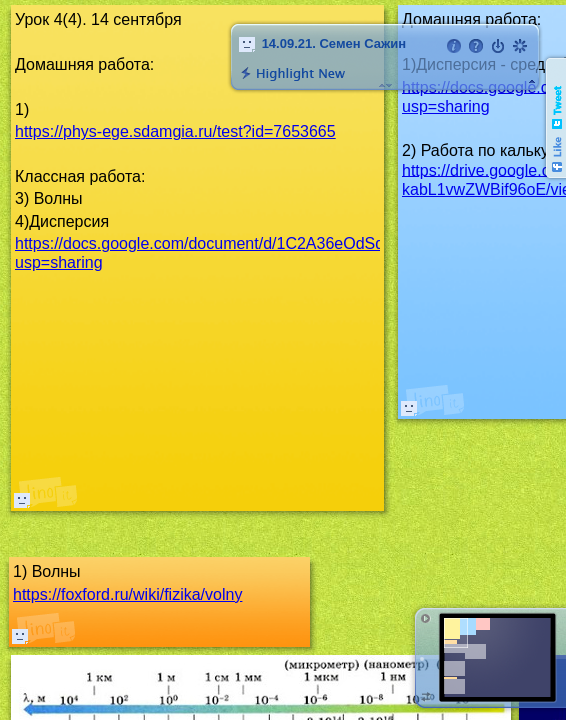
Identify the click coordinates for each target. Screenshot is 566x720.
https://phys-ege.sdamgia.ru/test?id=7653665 (175, 131)
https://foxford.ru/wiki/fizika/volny (127, 594)
